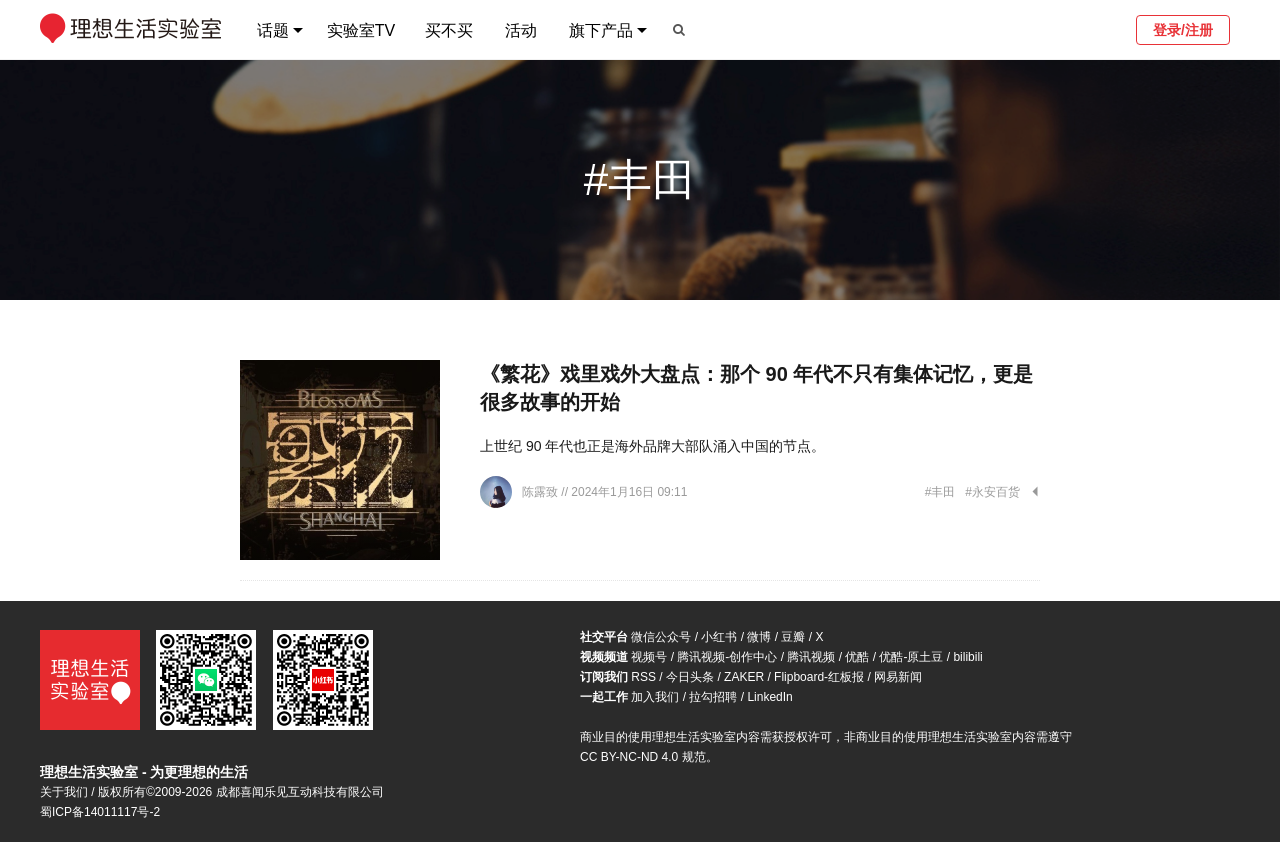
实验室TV (361, 30)
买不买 (449, 30)
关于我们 (64, 792)
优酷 (857, 657)
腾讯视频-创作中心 (727, 657)
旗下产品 (601, 30)
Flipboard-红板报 (819, 677)
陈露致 (541, 492)
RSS (643, 677)
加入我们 (655, 697)
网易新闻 (898, 677)
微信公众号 (661, 637)
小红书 (719, 637)
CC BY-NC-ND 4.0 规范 (643, 757)
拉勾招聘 (713, 697)
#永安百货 (992, 492)
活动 (521, 30)
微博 (759, 637)
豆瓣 (793, 637)
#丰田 (940, 492)
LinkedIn (769, 697)
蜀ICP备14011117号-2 (100, 812)
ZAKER (744, 677)
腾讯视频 (811, 657)
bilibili (967, 657)
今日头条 (690, 677)
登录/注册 (1183, 30)
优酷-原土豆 (911, 657)
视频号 (649, 657)
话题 (273, 30)
